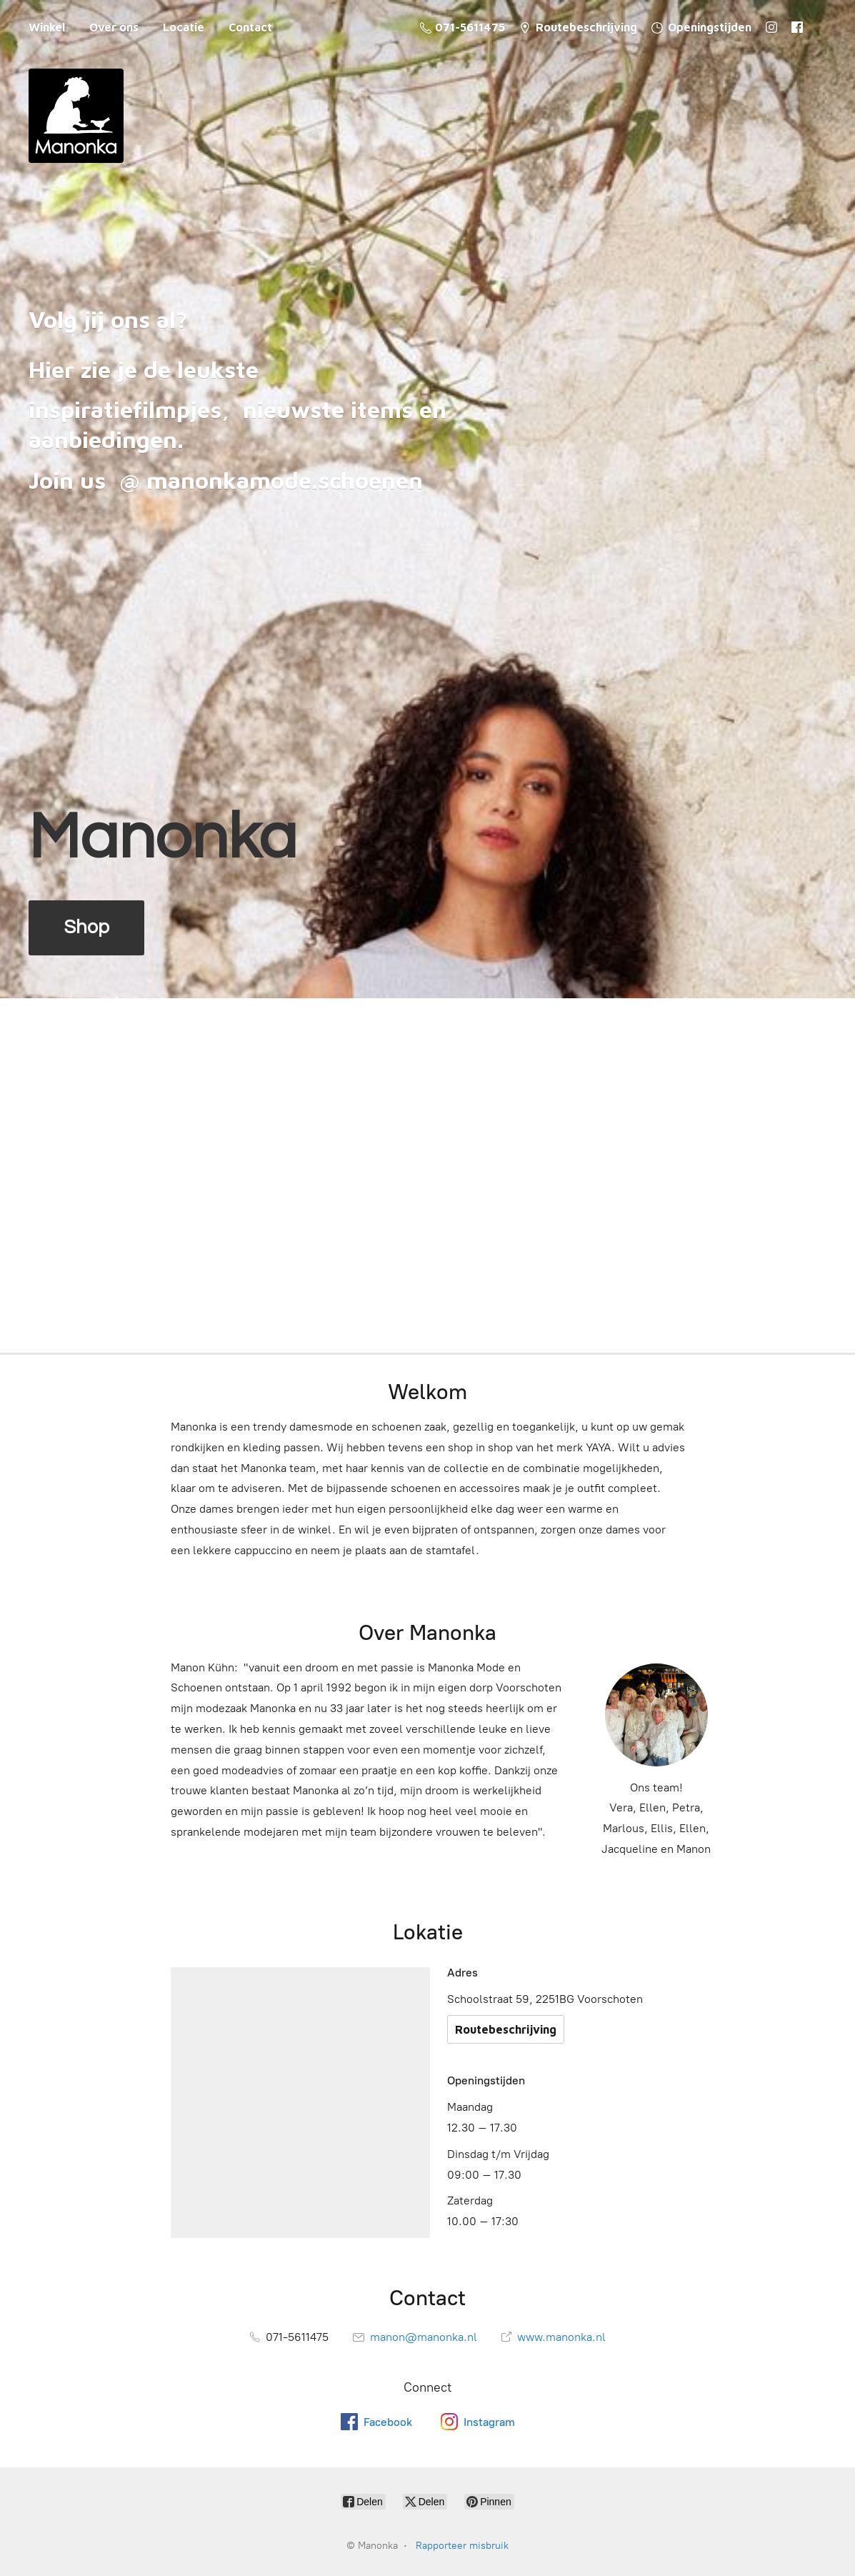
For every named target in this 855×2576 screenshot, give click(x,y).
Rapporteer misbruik (462, 2546)
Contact (250, 27)
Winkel (47, 27)
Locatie (183, 27)
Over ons (114, 27)
